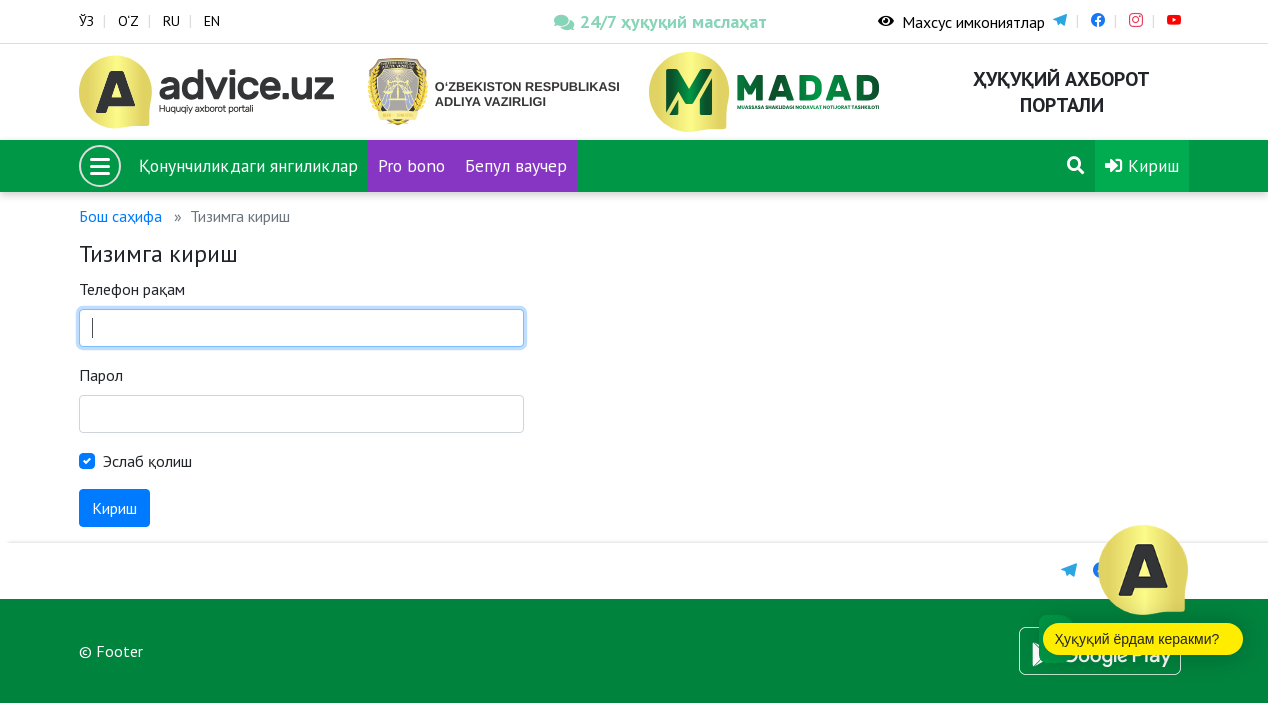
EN (212, 21)
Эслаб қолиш (147, 461)
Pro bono (411, 165)
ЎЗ (86, 21)
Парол (101, 375)
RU (171, 21)
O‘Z (128, 21)
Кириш (1142, 165)
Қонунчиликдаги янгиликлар (248, 165)
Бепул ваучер (516, 165)
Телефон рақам (132, 289)
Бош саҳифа (120, 216)
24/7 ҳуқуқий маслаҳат (660, 21)
